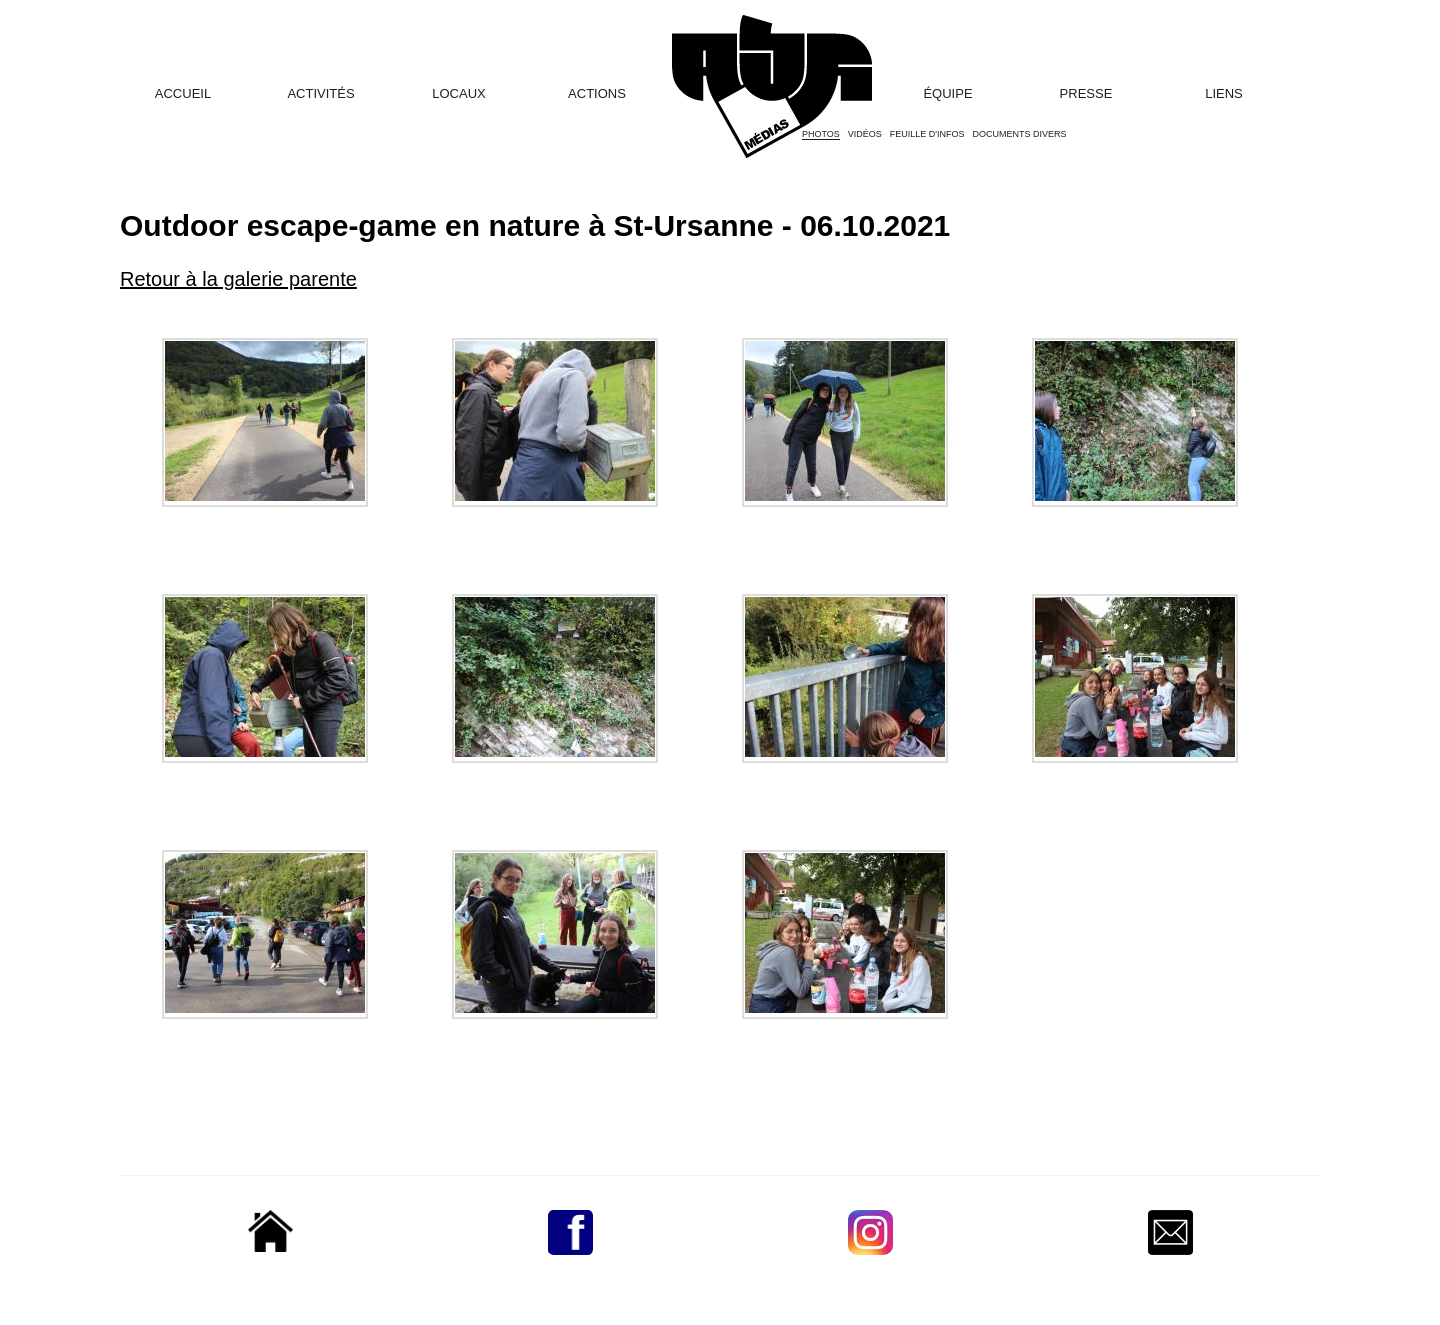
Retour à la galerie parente (238, 279)
